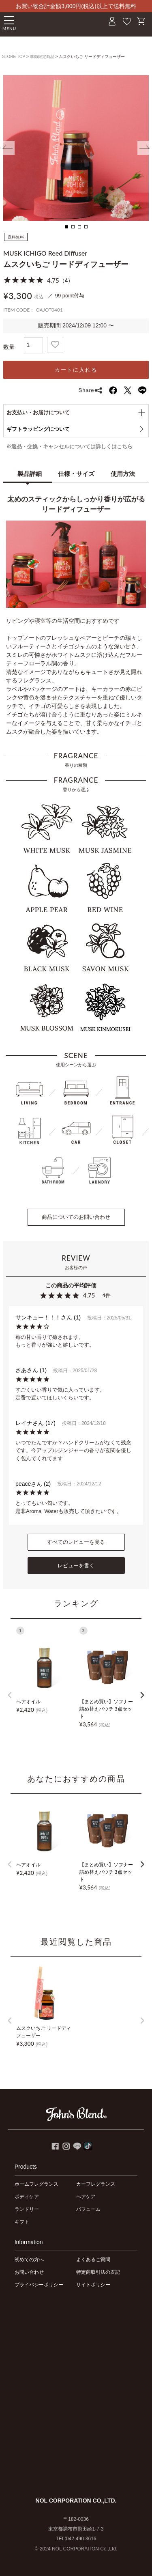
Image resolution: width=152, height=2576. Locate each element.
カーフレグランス (95, 2184)
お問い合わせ (29, 2272)
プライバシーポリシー (39, 2285)
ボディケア (27, 2196)
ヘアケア (86, 2196)
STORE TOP (13, 56)
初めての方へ (29, 2259)
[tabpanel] (76, 148)
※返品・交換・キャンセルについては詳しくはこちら (69, 446)
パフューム (88, 2209)
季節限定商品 (42, 56)
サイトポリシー (93, 2285)
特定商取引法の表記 (98, 2272)
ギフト (22, 2222)
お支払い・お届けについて (38, 412)
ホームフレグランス (36, 2184)
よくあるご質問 (93, 2259)
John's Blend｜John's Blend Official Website (50, 23)
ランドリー (27, 2209)
